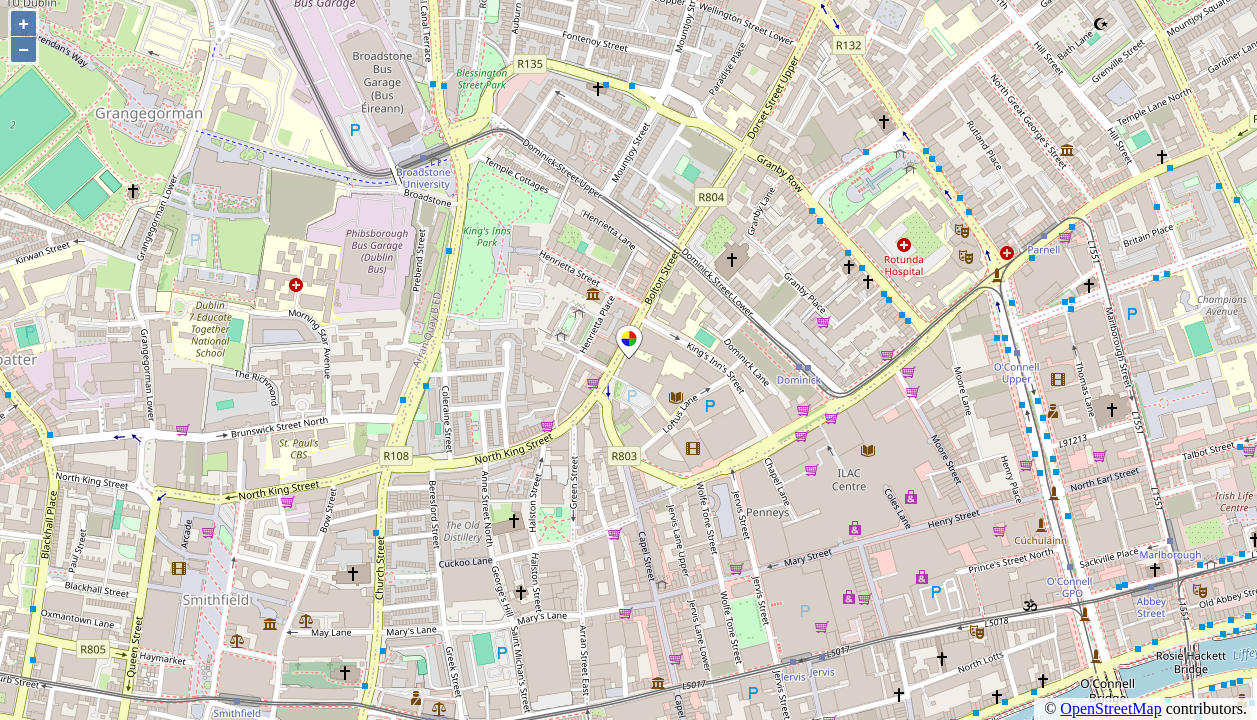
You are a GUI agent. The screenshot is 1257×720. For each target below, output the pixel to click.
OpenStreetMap (1110, 708)
